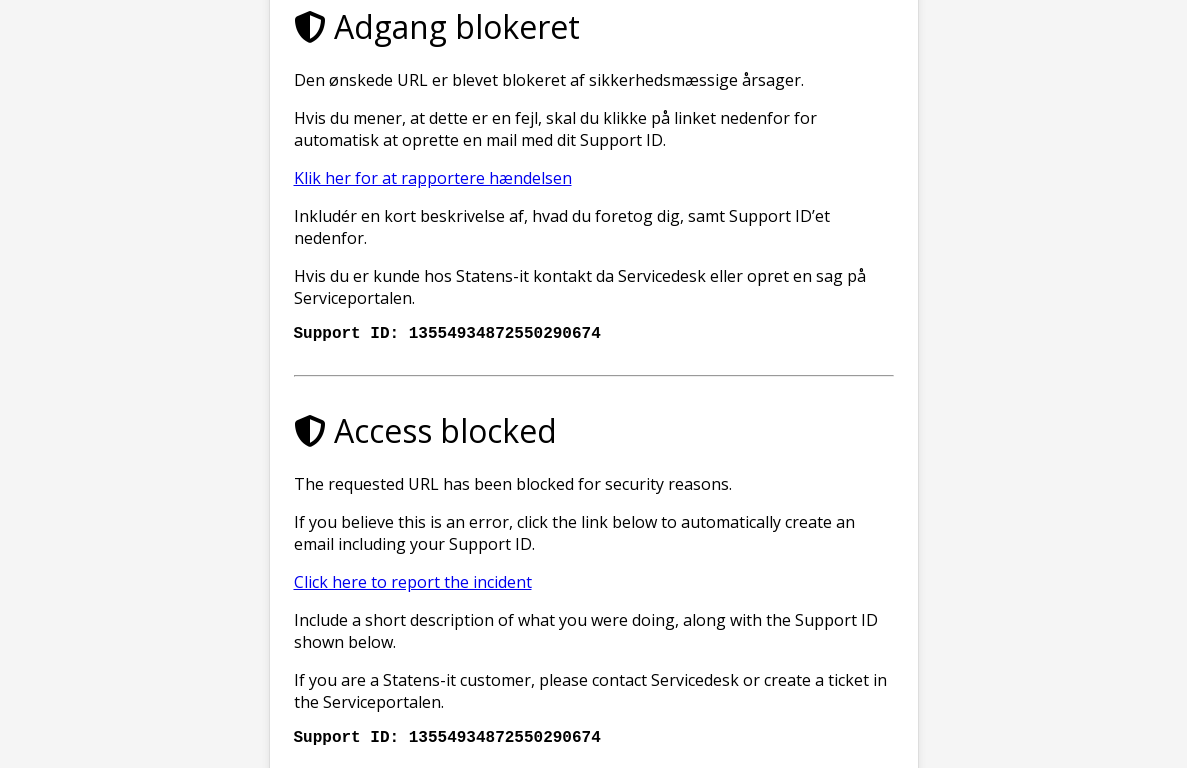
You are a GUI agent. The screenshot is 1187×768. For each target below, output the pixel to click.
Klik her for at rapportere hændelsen (433, 174)
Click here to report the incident (413, 582)
